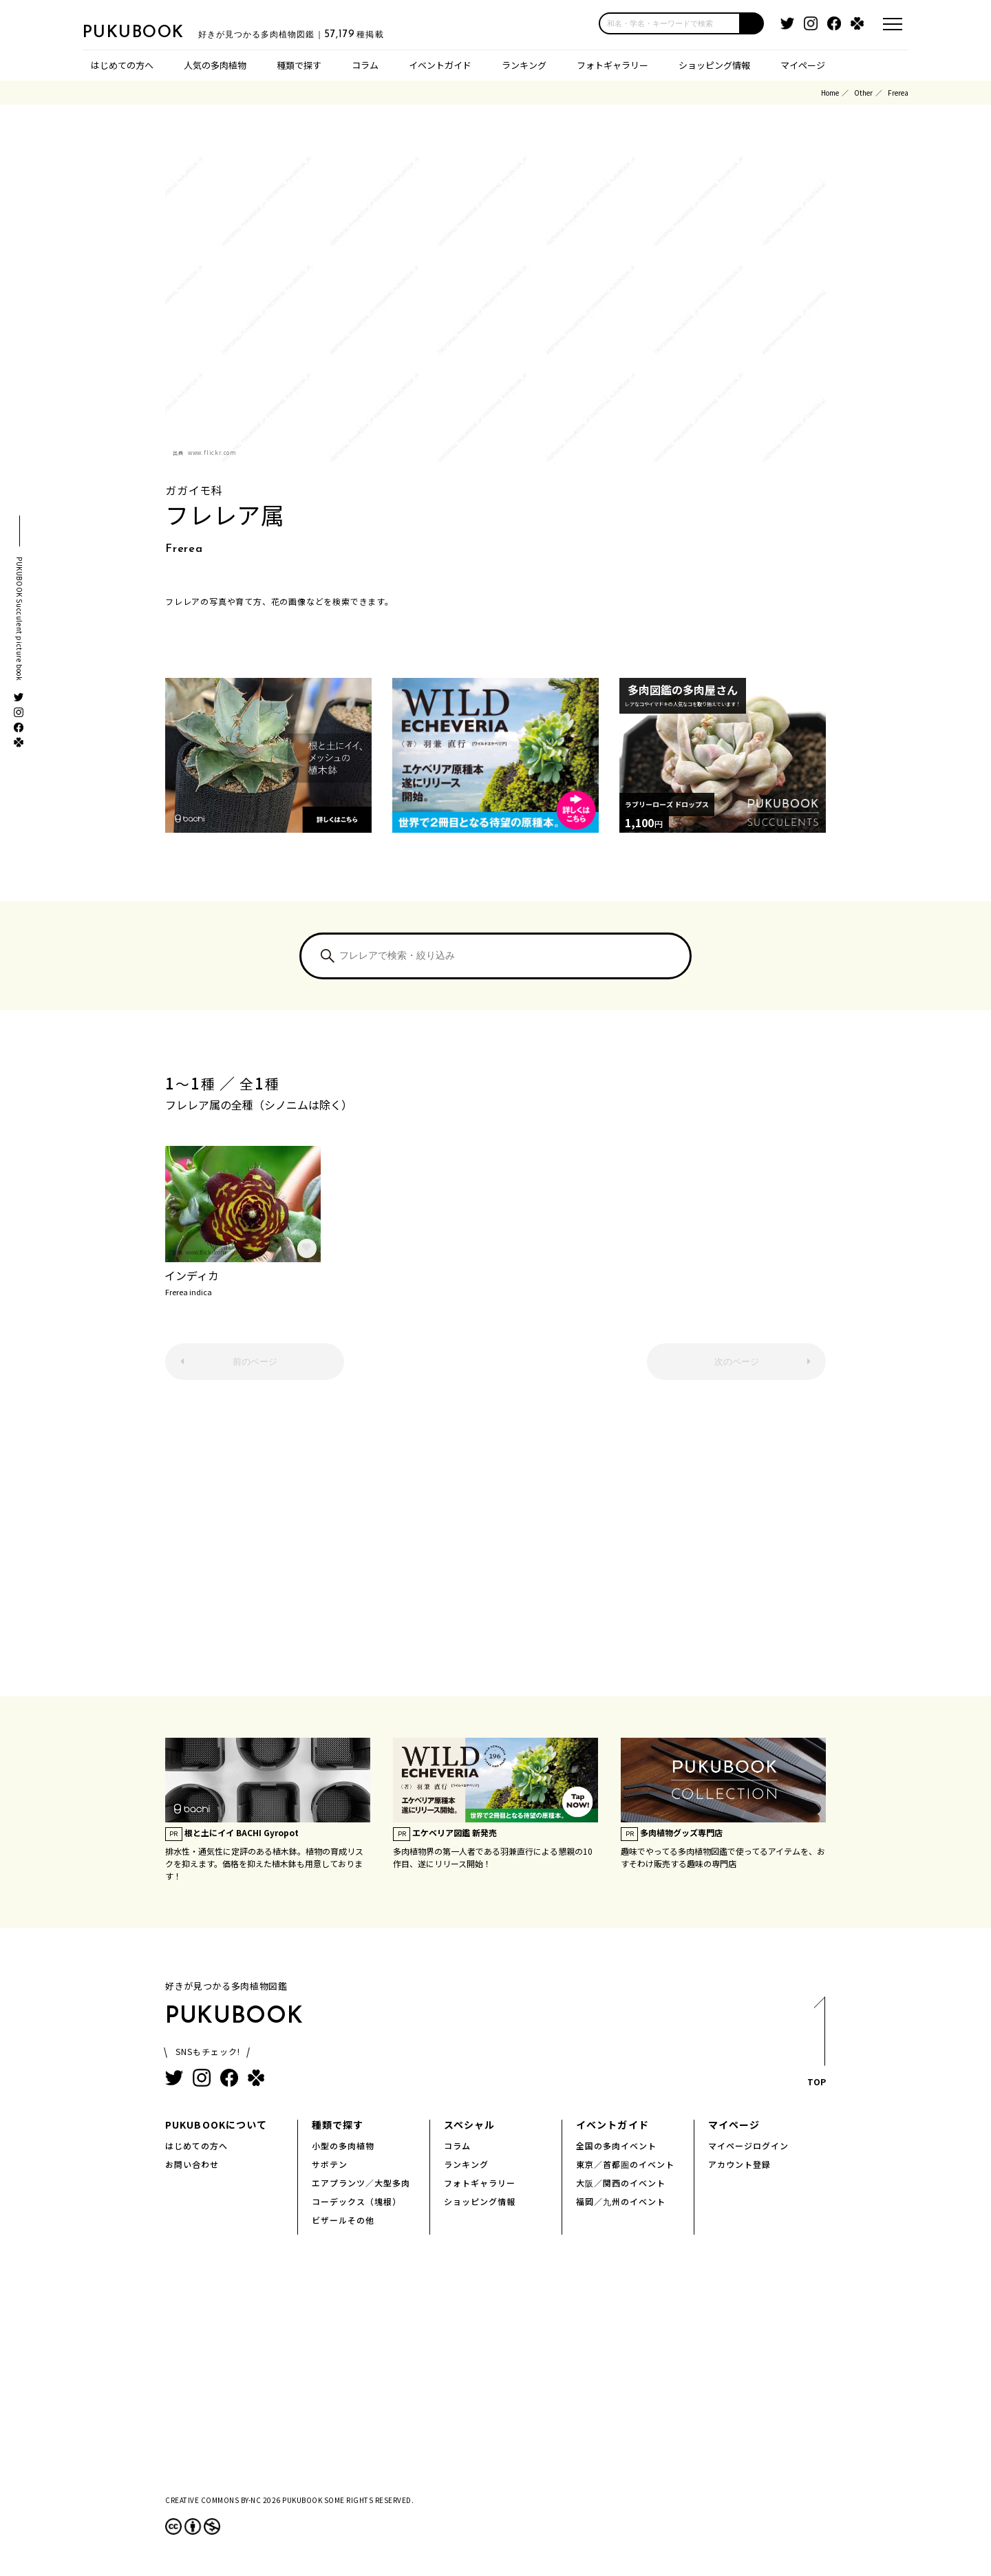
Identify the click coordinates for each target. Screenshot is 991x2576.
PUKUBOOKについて (216, 2124)
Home (830, 92)
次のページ (736, 1361)
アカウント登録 (739, 2164)
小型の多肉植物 (343, 2145)
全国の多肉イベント (616, 2145)
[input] (669, 23)
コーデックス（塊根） (356, 2201)
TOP (816, 2046)
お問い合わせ (192, 2164)
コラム (365, 65)
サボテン (330, 2164)
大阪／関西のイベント (620, 2183)
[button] (752, 23)
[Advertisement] (495, 1545)
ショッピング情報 (714, 65)
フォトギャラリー (612, 65)
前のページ (255, 1361)
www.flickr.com (212, 452)
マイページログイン (748, 2145)
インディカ (242, 1281)
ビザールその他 (343, 2220)
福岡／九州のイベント (620, 2201)
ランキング (524, 65)
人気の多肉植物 (215, 65)
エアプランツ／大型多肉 (361, 2183)
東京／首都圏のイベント (625, 2164)
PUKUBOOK (151, 32)
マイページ (802, 65)
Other (863, 92)
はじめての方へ (122, 65)
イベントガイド (440, 65)
